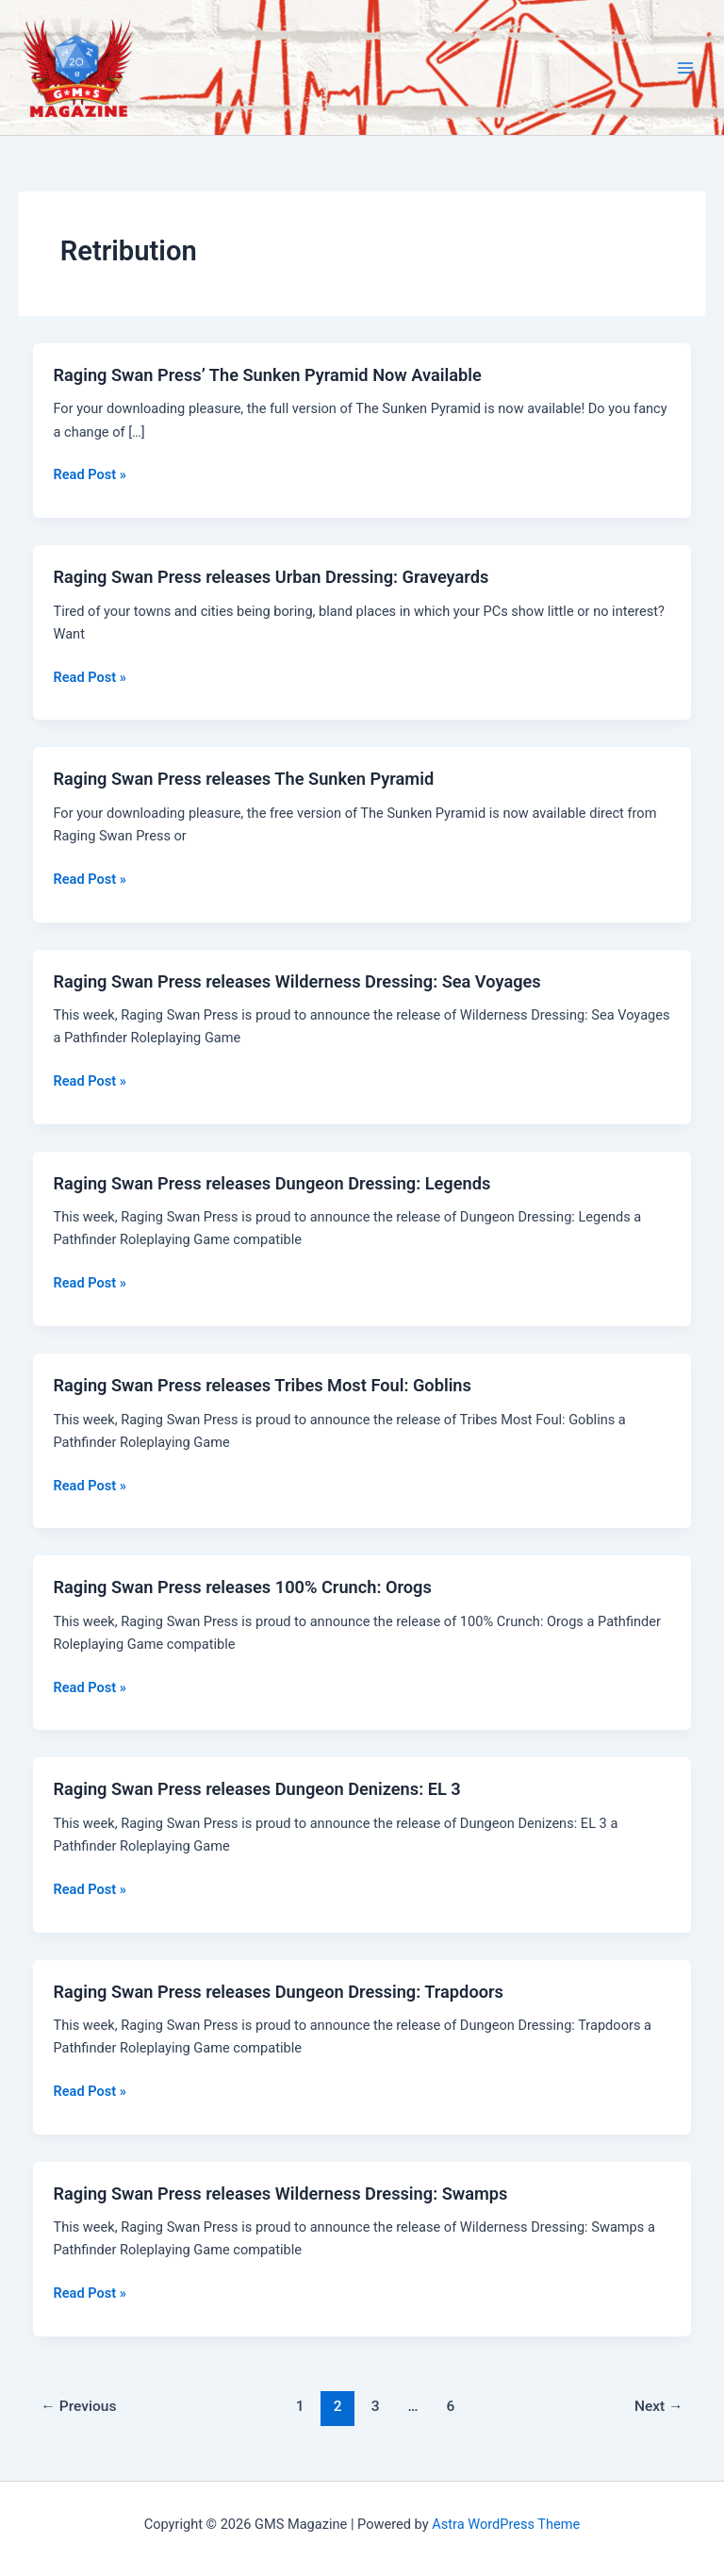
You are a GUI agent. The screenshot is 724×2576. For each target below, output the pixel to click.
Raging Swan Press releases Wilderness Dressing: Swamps (280, 2193)
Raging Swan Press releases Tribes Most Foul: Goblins (261, 1385)
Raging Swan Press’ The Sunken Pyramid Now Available (267, 375)
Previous (78, 2406)
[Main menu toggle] (685, 68)
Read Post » (89, 474)
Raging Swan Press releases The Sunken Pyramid (243, 779)
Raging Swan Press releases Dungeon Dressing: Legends (271, 1183)
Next (658, 2406)
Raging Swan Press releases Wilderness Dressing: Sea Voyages (296, 981)
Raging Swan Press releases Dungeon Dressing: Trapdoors (277, 1992)
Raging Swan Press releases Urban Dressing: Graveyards (270, 577)
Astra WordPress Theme (506, 2524)
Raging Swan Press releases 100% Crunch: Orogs (242, 1587)
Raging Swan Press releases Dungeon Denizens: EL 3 (256, 1789)
